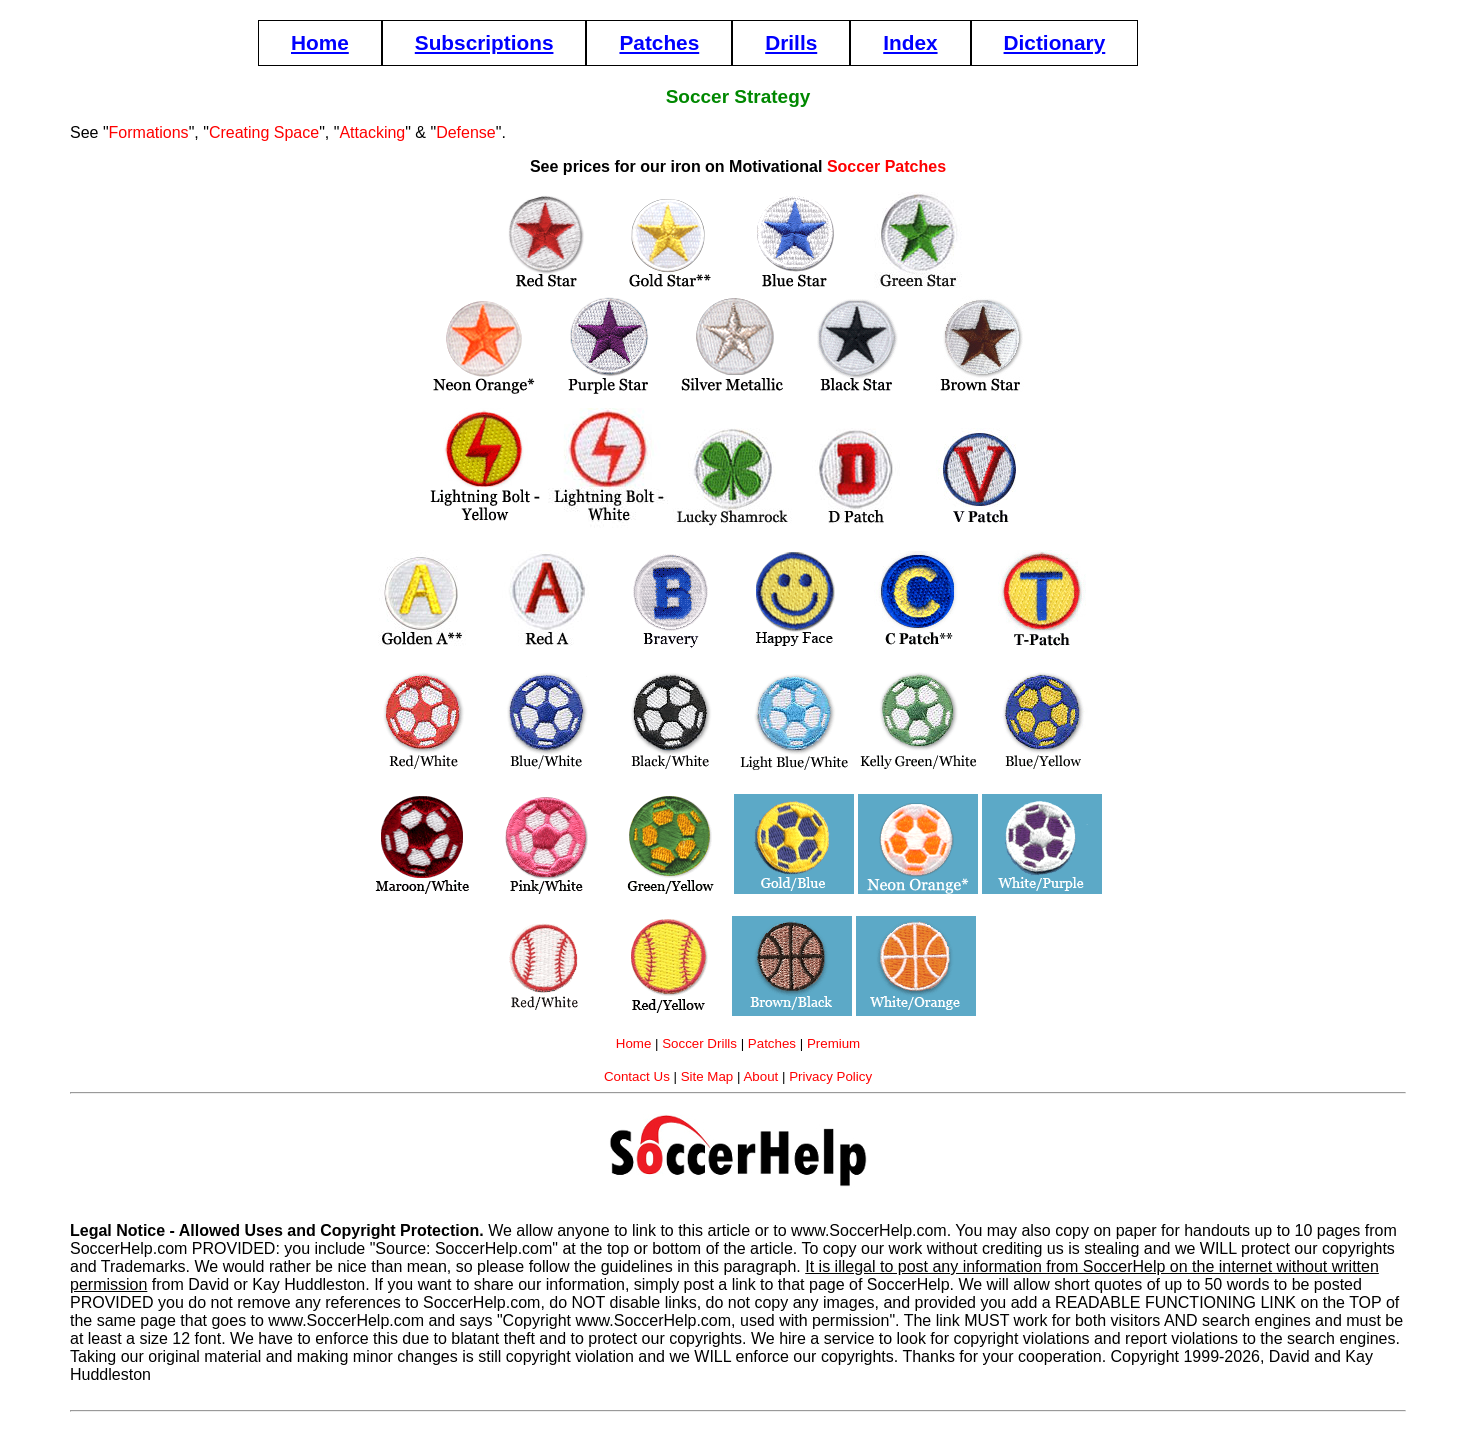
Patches (659, 42)
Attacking (372, 132)
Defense (466, 132)
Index (910, 42)
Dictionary (1055, 42)
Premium (833, 1043)
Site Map (707, 1076)
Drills (791, 42)
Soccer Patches (886, 166)
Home (320, 42)
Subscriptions (484, 42)
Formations (149, 132)
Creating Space (264, 132)
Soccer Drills (699, 1043)
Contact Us (637, 1076)
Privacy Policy (830, 1076)
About (760, 1076)
